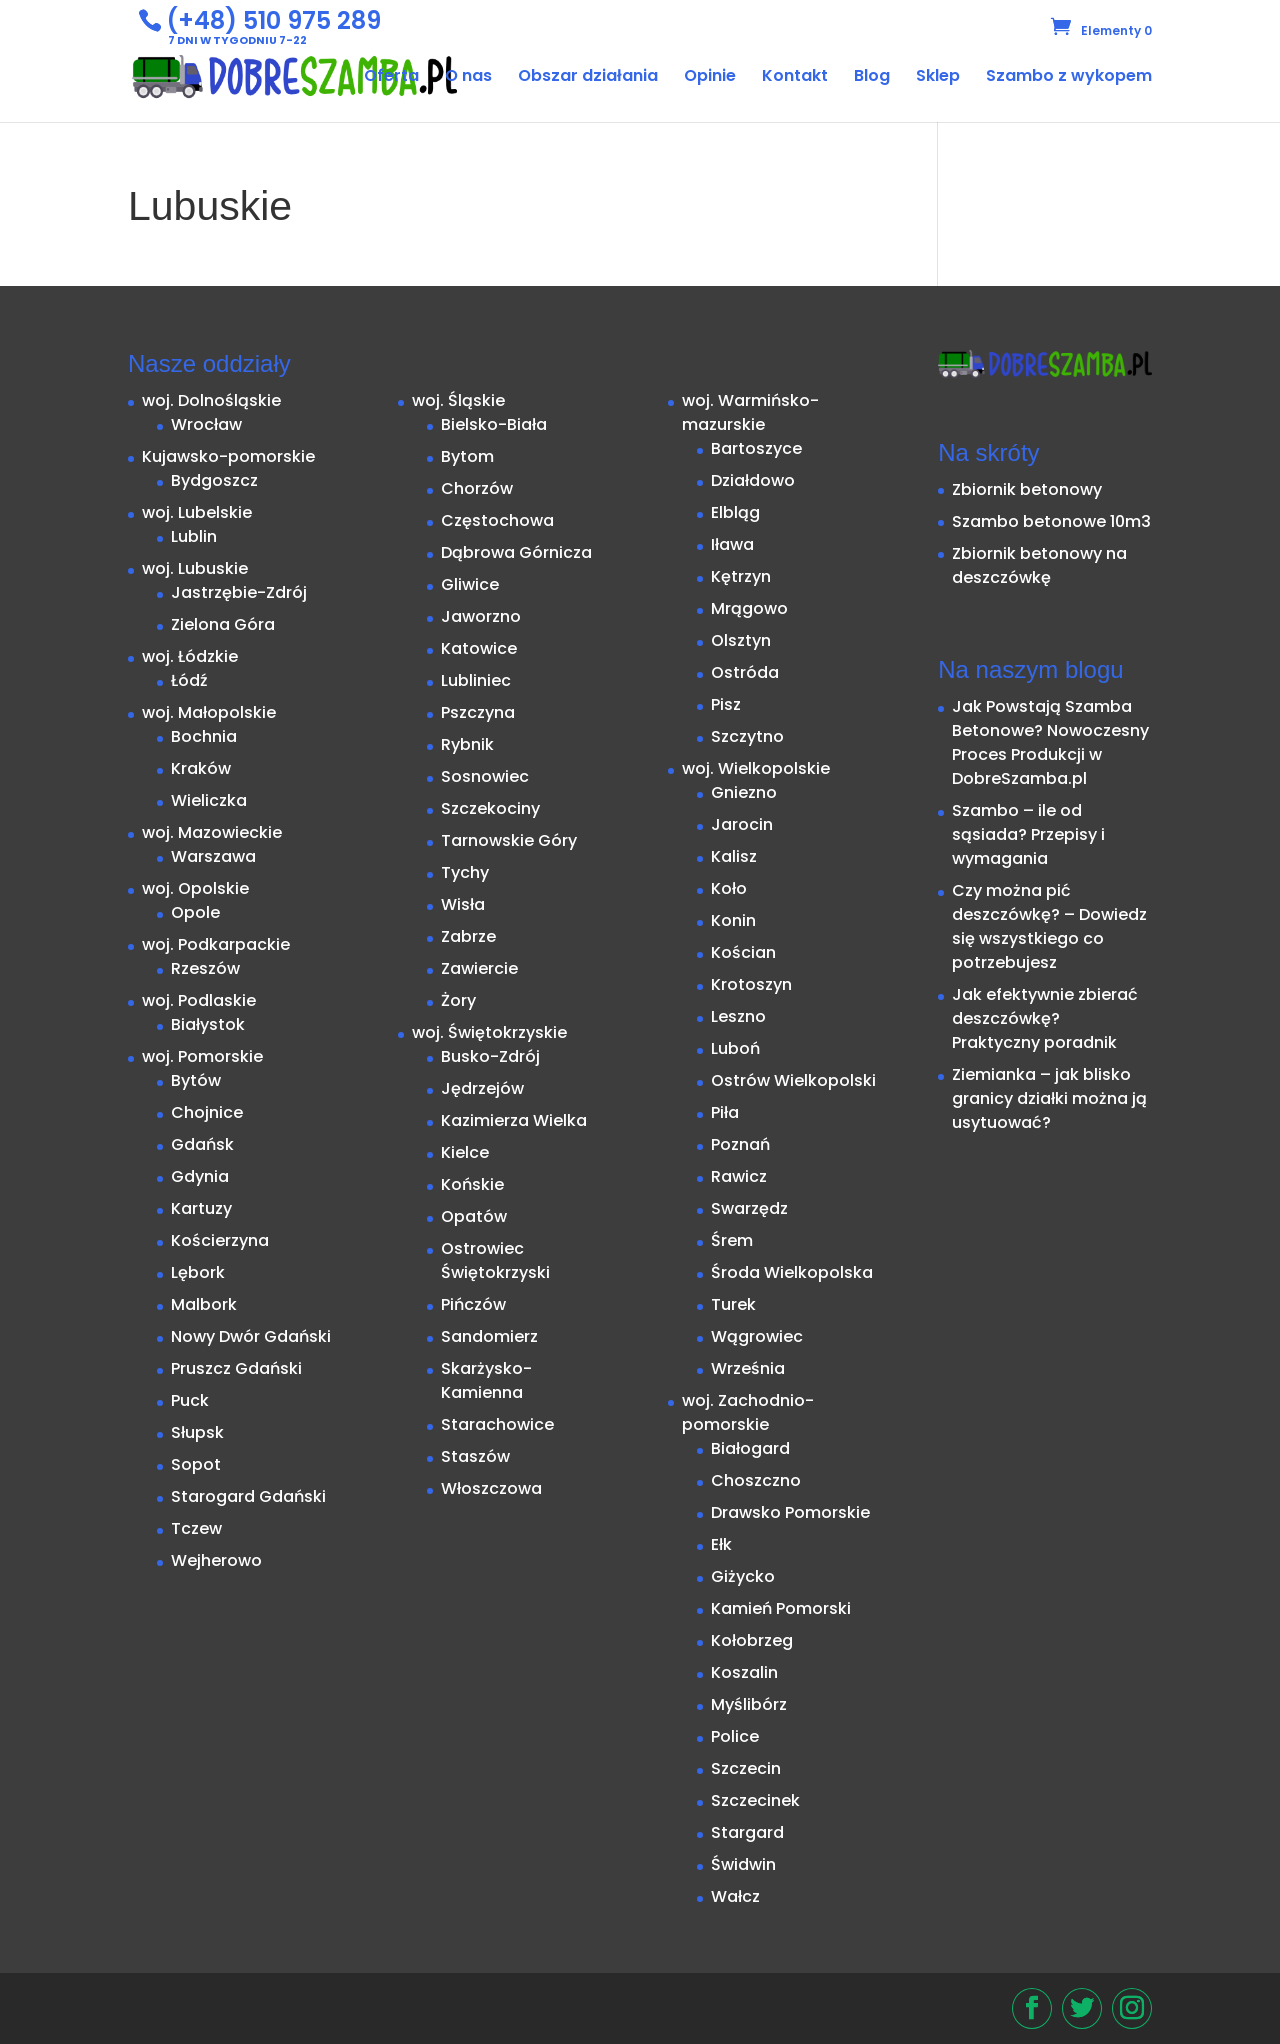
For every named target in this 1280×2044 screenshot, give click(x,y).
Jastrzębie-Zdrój (239, 592)
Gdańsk (202, 1144)
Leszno (738, 1016)
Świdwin (743, 1864)
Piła (725, 1112)
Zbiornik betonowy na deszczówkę (1039, 565)
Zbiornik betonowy (1027, 489)
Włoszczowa (491, 1488)
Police (735, 1736)
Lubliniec (476, 680)
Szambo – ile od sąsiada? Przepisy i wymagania (1028, 834)
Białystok (208, 1024)
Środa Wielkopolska (792, 1272)
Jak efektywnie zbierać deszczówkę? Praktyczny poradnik (1045, 1018)
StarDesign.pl (246, 1999)
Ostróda (745, 672)
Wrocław (206, 424)
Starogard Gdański (248, 1496)
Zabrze (468, 936)
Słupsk (197, 1432)
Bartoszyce (756, 448)
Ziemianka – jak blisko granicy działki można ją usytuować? (1049, 1098)
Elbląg (735, 512)
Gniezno (744, 792)
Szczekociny (490, 808)
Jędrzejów (482, 1088)
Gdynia (200, 1176)
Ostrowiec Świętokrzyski (495, 1260)
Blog (872, 78)
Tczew (196, 1528)
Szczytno (747, 736)
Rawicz (739, 1176)
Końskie (472, 1184)
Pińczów (473, 1304)
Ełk (721, 1544)
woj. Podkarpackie (216, 944)
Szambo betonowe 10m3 (1051, 521)
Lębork (198, 1272)
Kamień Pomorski (781, 1608)
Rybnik (467, 744)
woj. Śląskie (458, 400)
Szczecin (746, 1768)
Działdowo (753, 480)
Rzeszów (205, 968)
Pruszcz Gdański (236, 1368)
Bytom (467, 456)
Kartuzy (201, 1208)
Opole (195, 912)
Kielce (465, 1152)
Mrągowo (749, 608)
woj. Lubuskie (195, 568)
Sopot (196, 1464)
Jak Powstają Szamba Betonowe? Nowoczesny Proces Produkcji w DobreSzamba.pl (1050, 742)
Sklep (938, 78)
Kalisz (734, 856)
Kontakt (795, 78)
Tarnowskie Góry (509, 840)
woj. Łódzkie (190, 656)
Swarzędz (749, 1208)
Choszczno (756, 1480)
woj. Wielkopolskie (756, 768)
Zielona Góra (223, 624)
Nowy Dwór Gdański (251, 1336)
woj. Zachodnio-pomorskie (748, 1412)
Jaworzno (481, 616)
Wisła (463, 904)
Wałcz (735, 1896)
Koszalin (744, 1672)
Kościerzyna (220, 1240)
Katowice (479, 648)
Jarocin (742, 824)
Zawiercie (479, 968)
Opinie (710, 78)
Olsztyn (741, 640)
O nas (468, 78)
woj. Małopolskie (209, 712)
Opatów (474, 1216)
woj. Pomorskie (202, 1056)
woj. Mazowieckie (212, 832)
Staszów (475, 1456)
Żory (458, 1000)
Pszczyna (478, 712)
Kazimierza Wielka (514, 1120)
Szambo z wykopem (1069, 78)
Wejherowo (216, 1560)
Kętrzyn (741, 576)
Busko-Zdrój (490, 1056)
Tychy (465, 872)
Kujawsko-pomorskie (228, 456)
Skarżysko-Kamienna (486, 1380)
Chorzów (477, 488)
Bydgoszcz (214, 480)
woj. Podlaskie (199, 1000)
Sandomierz (489, 1336)
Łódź (189, 680)
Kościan (743, 952)
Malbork (204, 1304)
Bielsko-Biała (494, 424)
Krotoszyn (751, 984)
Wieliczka (209, 800)
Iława (732, 544)
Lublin (194, 536)
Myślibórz (749, 1704)
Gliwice (470, 584)
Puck (190, 1400)
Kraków (201, 768)
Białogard (750, 1448)
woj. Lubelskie (197, 512)
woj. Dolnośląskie (211, 400)
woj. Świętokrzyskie (489, 1032)
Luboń (735, 1048)
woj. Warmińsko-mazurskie (750, 412)
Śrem (732, 1240)
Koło (729, 888)
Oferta (391, 78)
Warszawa (213, 856)
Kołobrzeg (752, 1640)
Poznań (740, 1144)
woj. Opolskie (195, 888)
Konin (733, 920)
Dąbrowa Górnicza (516, 552)
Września (748, 1368)
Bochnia (204, 736)
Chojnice (207, 1112)
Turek (733, 1304)
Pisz (726, 704)
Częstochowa (497, 520)
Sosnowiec (485, 776)
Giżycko (743, 1576)
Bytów (196, 1080)
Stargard (747, 1832)
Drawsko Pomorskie (790, 1512)
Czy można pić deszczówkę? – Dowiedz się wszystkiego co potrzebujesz (1049, 926)
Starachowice (497, 1424)
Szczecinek (755, 1800)
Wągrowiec (757, 1336)
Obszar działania (588, 78)
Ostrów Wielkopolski (793, 1080)
